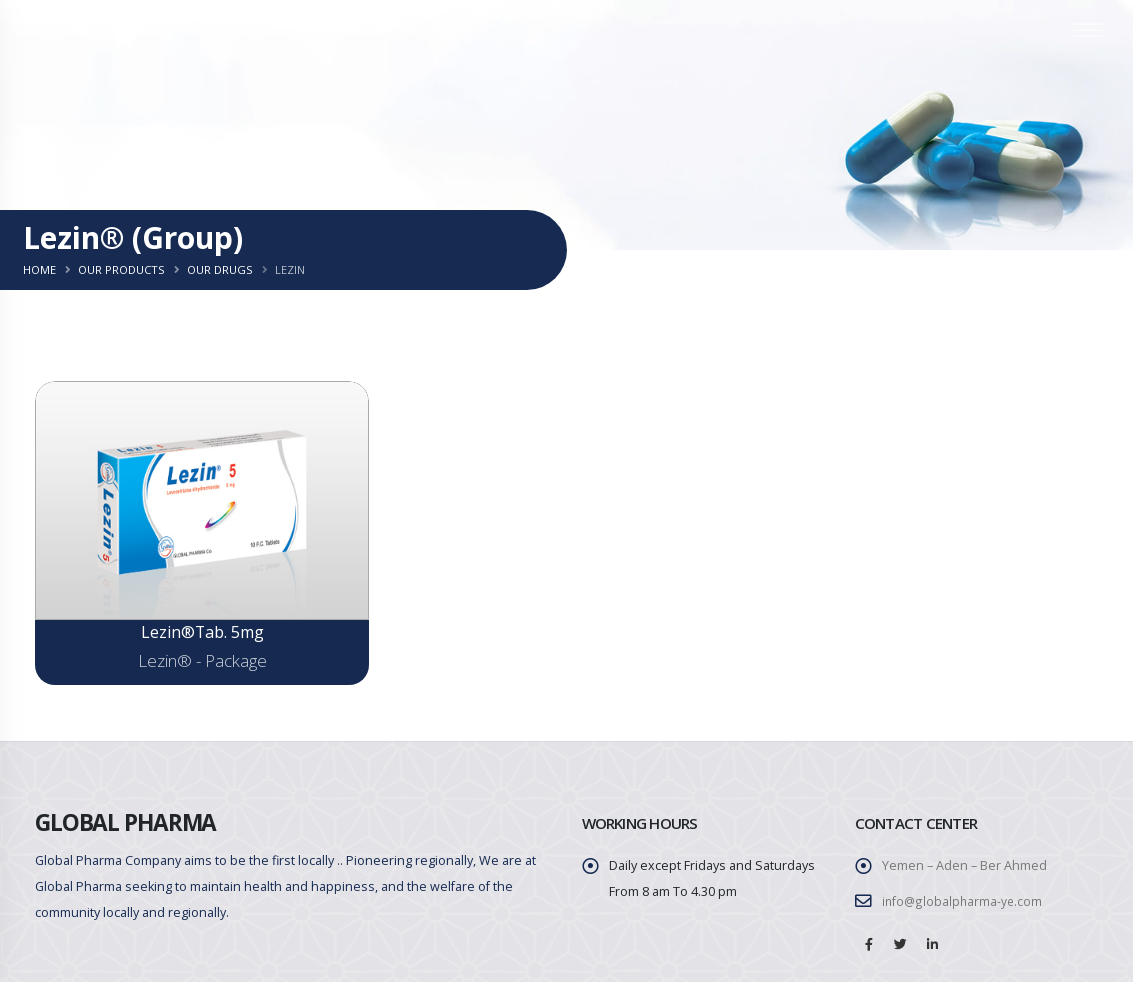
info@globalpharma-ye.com (963, 901)
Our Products (121, 269)
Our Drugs (220, 269)
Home (39, 269)
